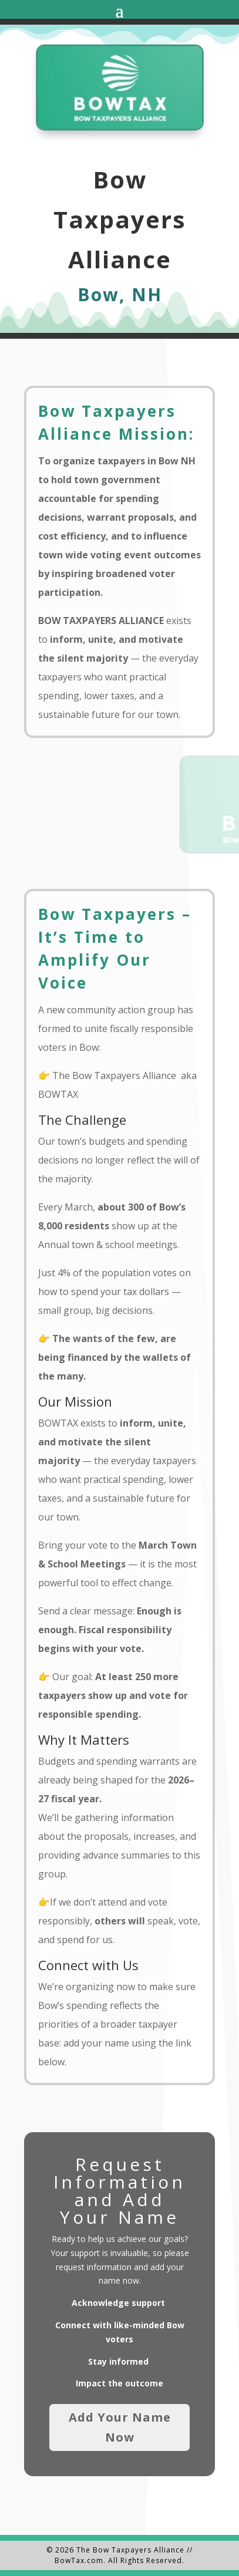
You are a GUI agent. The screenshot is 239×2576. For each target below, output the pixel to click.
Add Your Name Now (120, 2427)
